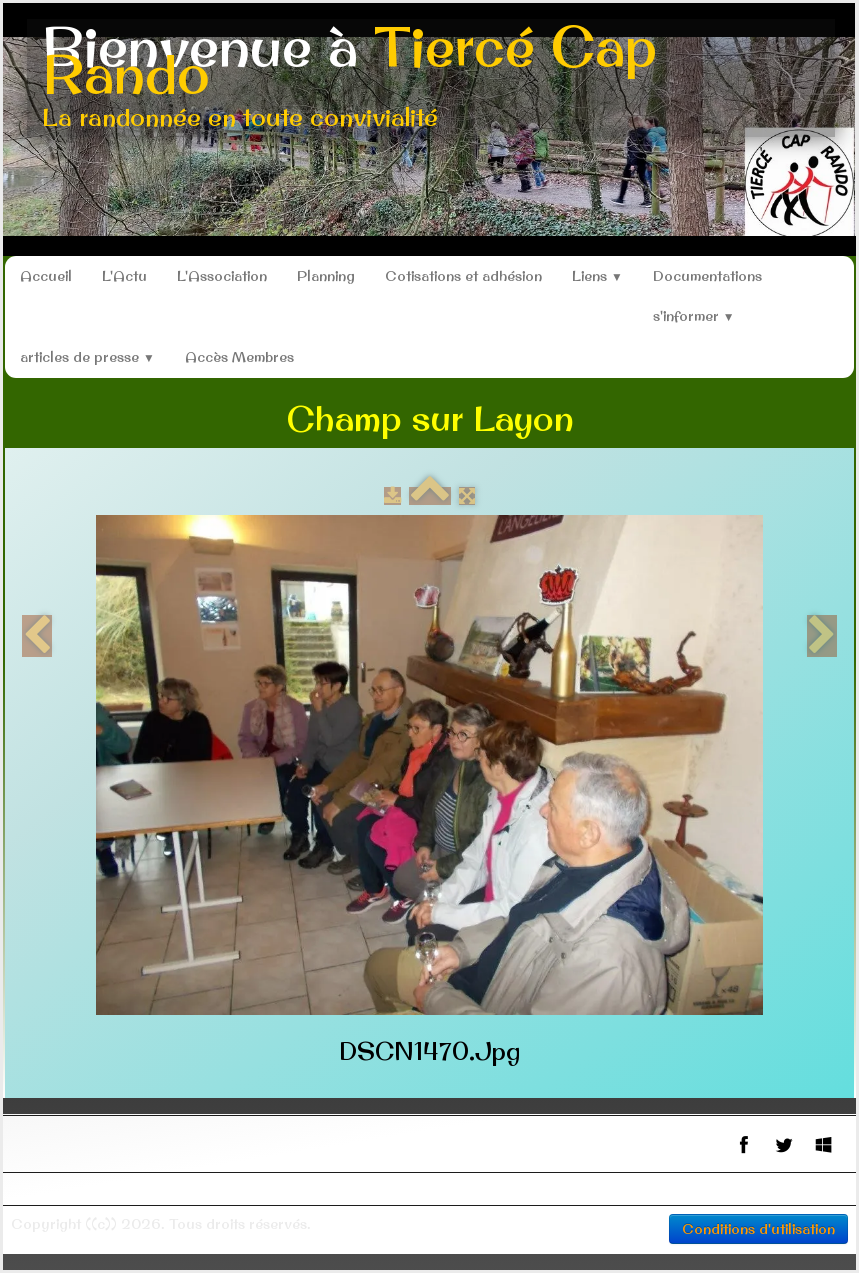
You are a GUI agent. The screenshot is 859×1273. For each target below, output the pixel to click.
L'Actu (124, 276)
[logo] (431, 78)
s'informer (694, 316)
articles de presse (87, 357)
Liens (597, 276)
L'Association (222, 276)
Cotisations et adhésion (463, 276)
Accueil (46, 276)
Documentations (707, 276)
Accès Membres (239, 357)
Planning (326, 276)
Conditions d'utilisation (758, 1229)
